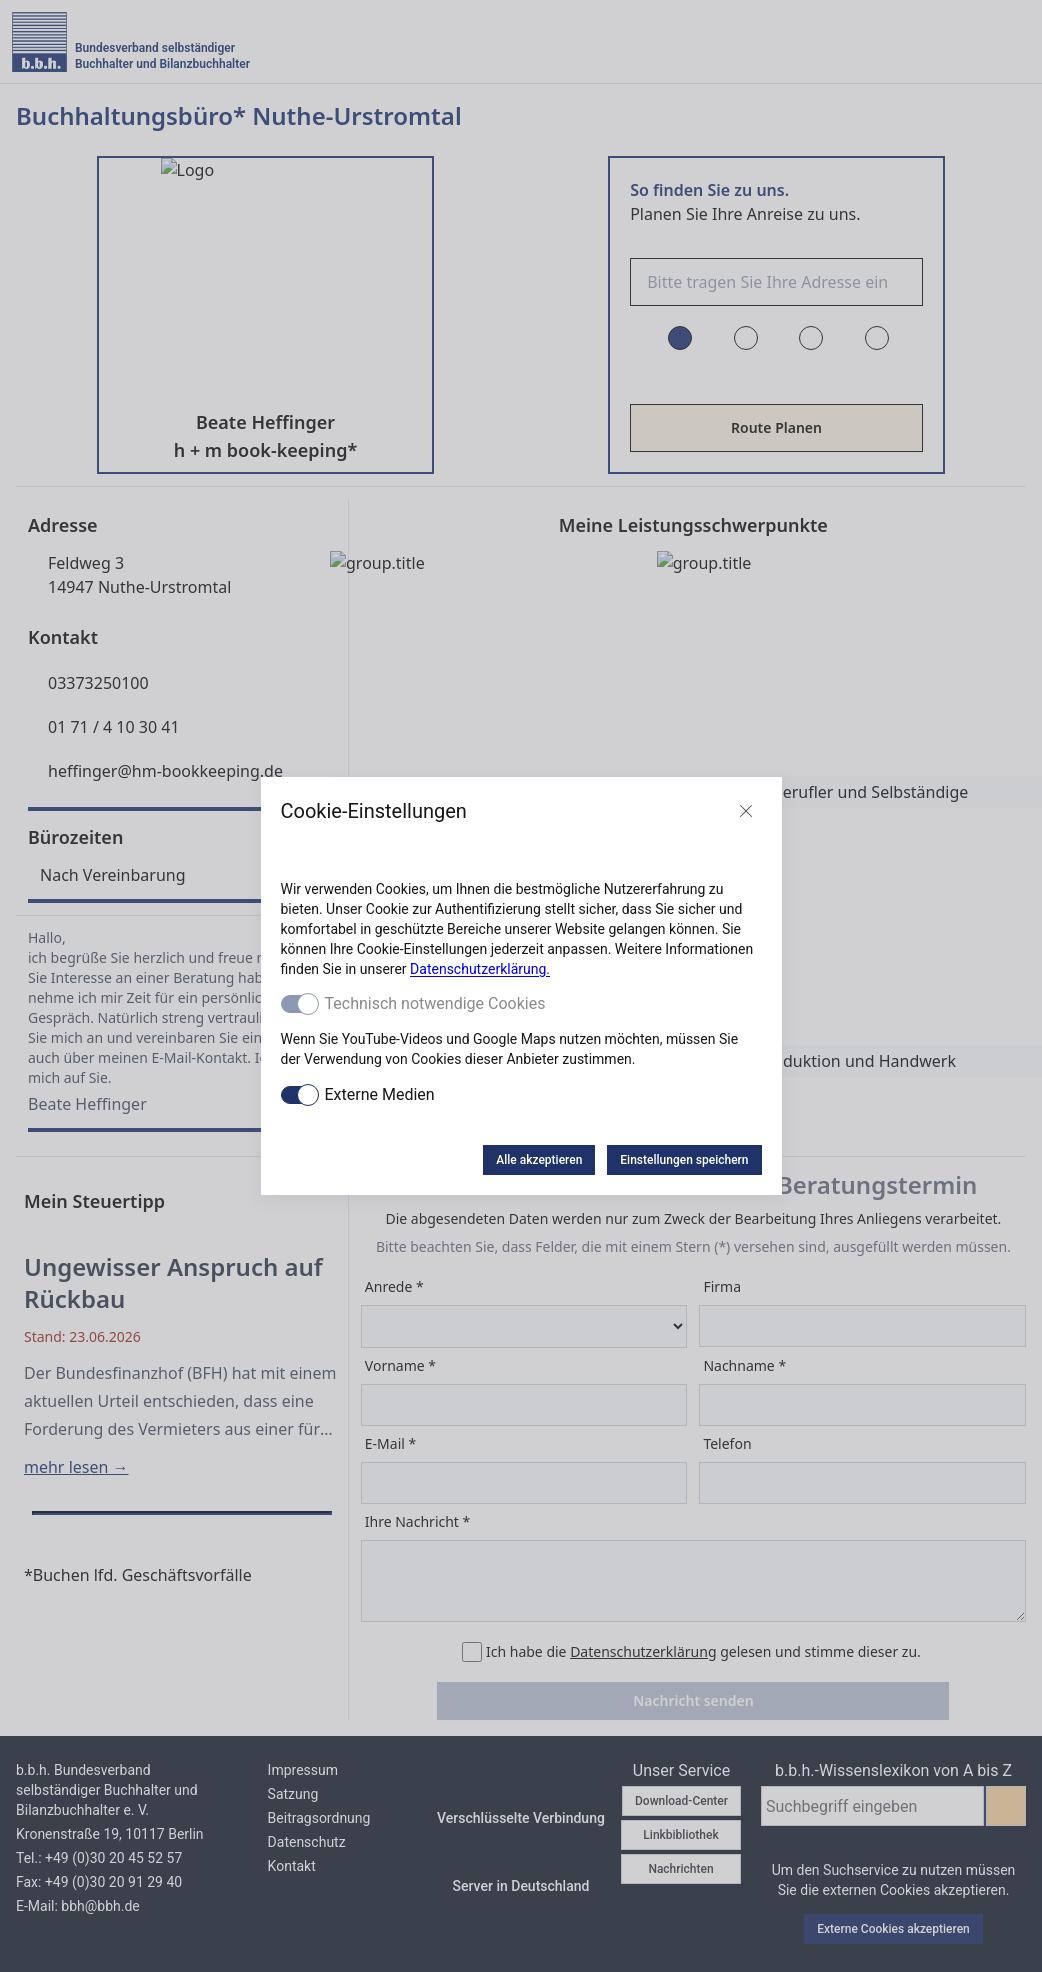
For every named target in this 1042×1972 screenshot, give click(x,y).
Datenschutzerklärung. (480, 969)
